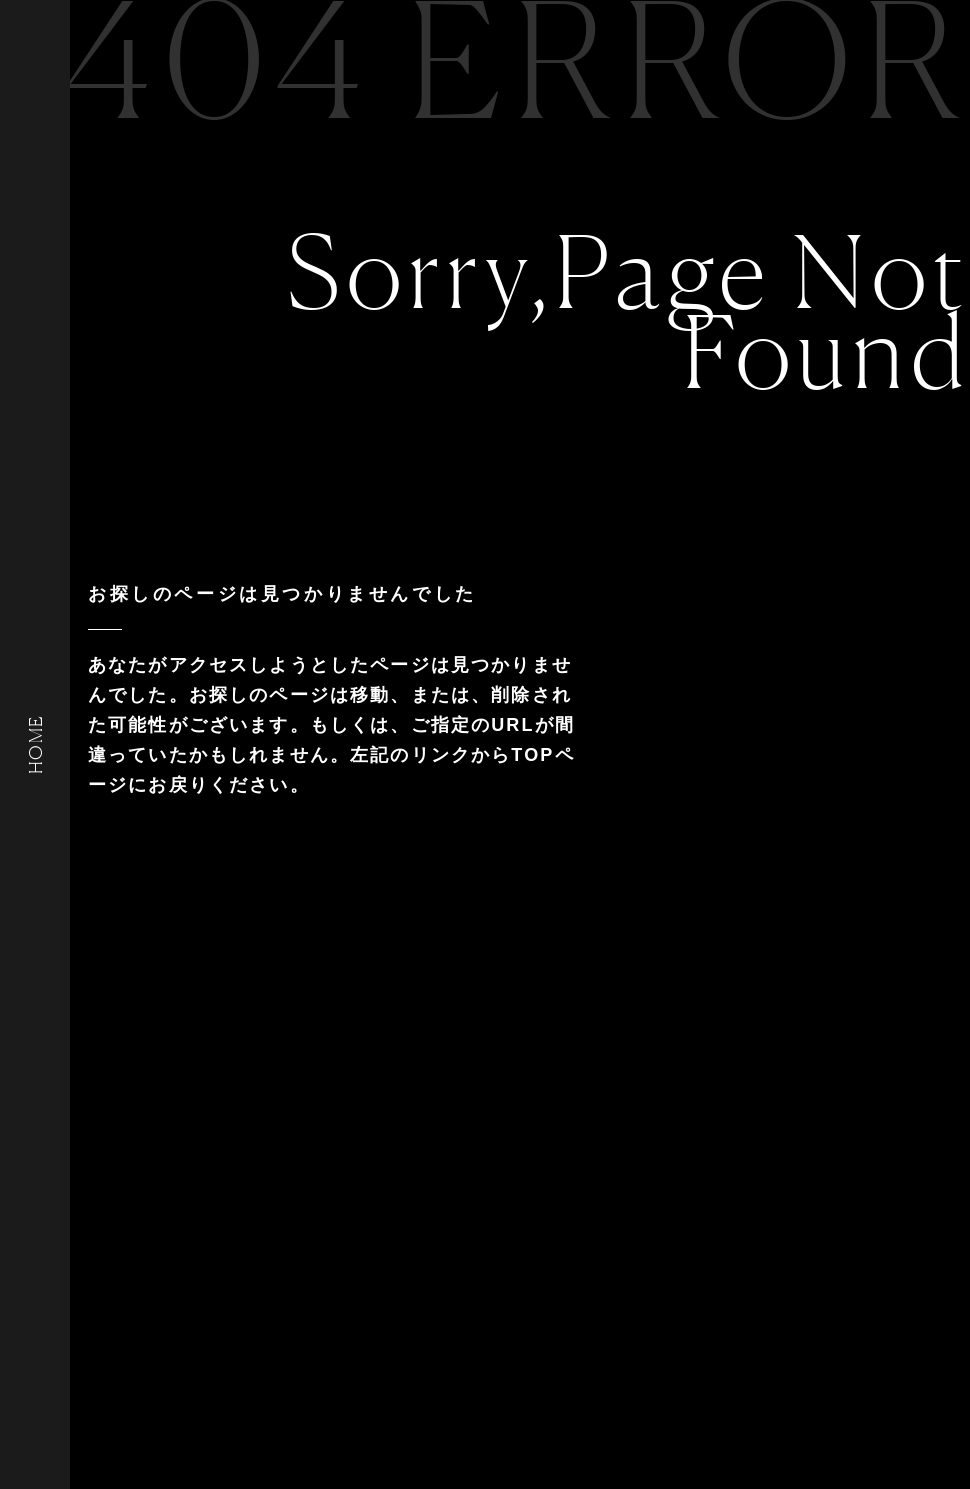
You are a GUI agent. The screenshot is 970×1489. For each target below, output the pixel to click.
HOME (35, 744)
